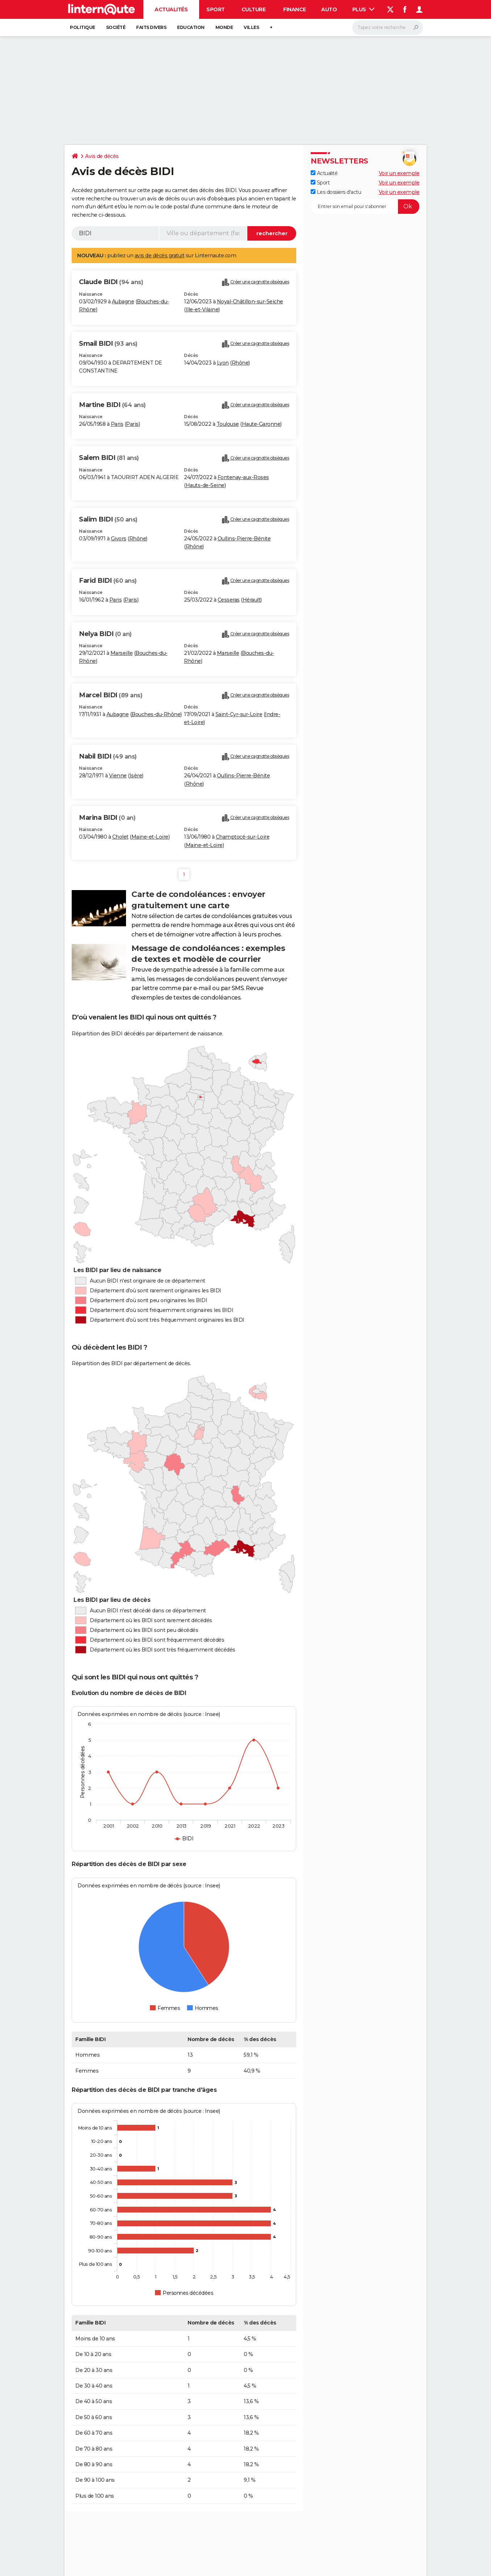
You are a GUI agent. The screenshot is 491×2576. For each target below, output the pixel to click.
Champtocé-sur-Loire (243, 837)
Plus (363, 9)
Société (116, 27)
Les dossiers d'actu (336, 192)
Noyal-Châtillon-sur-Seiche (250, 301)
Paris (117, 424)
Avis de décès (102, 156)
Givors (118, 538)
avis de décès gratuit (160, 255)
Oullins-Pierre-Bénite (244, 538)
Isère (136, 775)
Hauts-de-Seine (205, 485)
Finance (294, 9)
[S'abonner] (365, 206)
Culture (254, 9)
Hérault (252, 600)
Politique (82, 27)
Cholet (120, 837)
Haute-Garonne (261, 424)
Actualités (171, 9)
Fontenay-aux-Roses (243, 477)
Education (191, 27)
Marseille (121, 653)
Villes (251, 27)
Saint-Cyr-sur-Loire (239, 714)
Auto (329, 9)
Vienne (118, 775)
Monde (224, 27)
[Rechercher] (387, 27)
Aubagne (123, 301)
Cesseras (229, 600)
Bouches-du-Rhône (155, 714)
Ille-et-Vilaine (202, 309)
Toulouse (228, 424)
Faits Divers (151, 27)
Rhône (240, 363)
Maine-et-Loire (149, 837)
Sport (215, 9)
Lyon (223, 363)
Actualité (324, 173)
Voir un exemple (399, 173)
